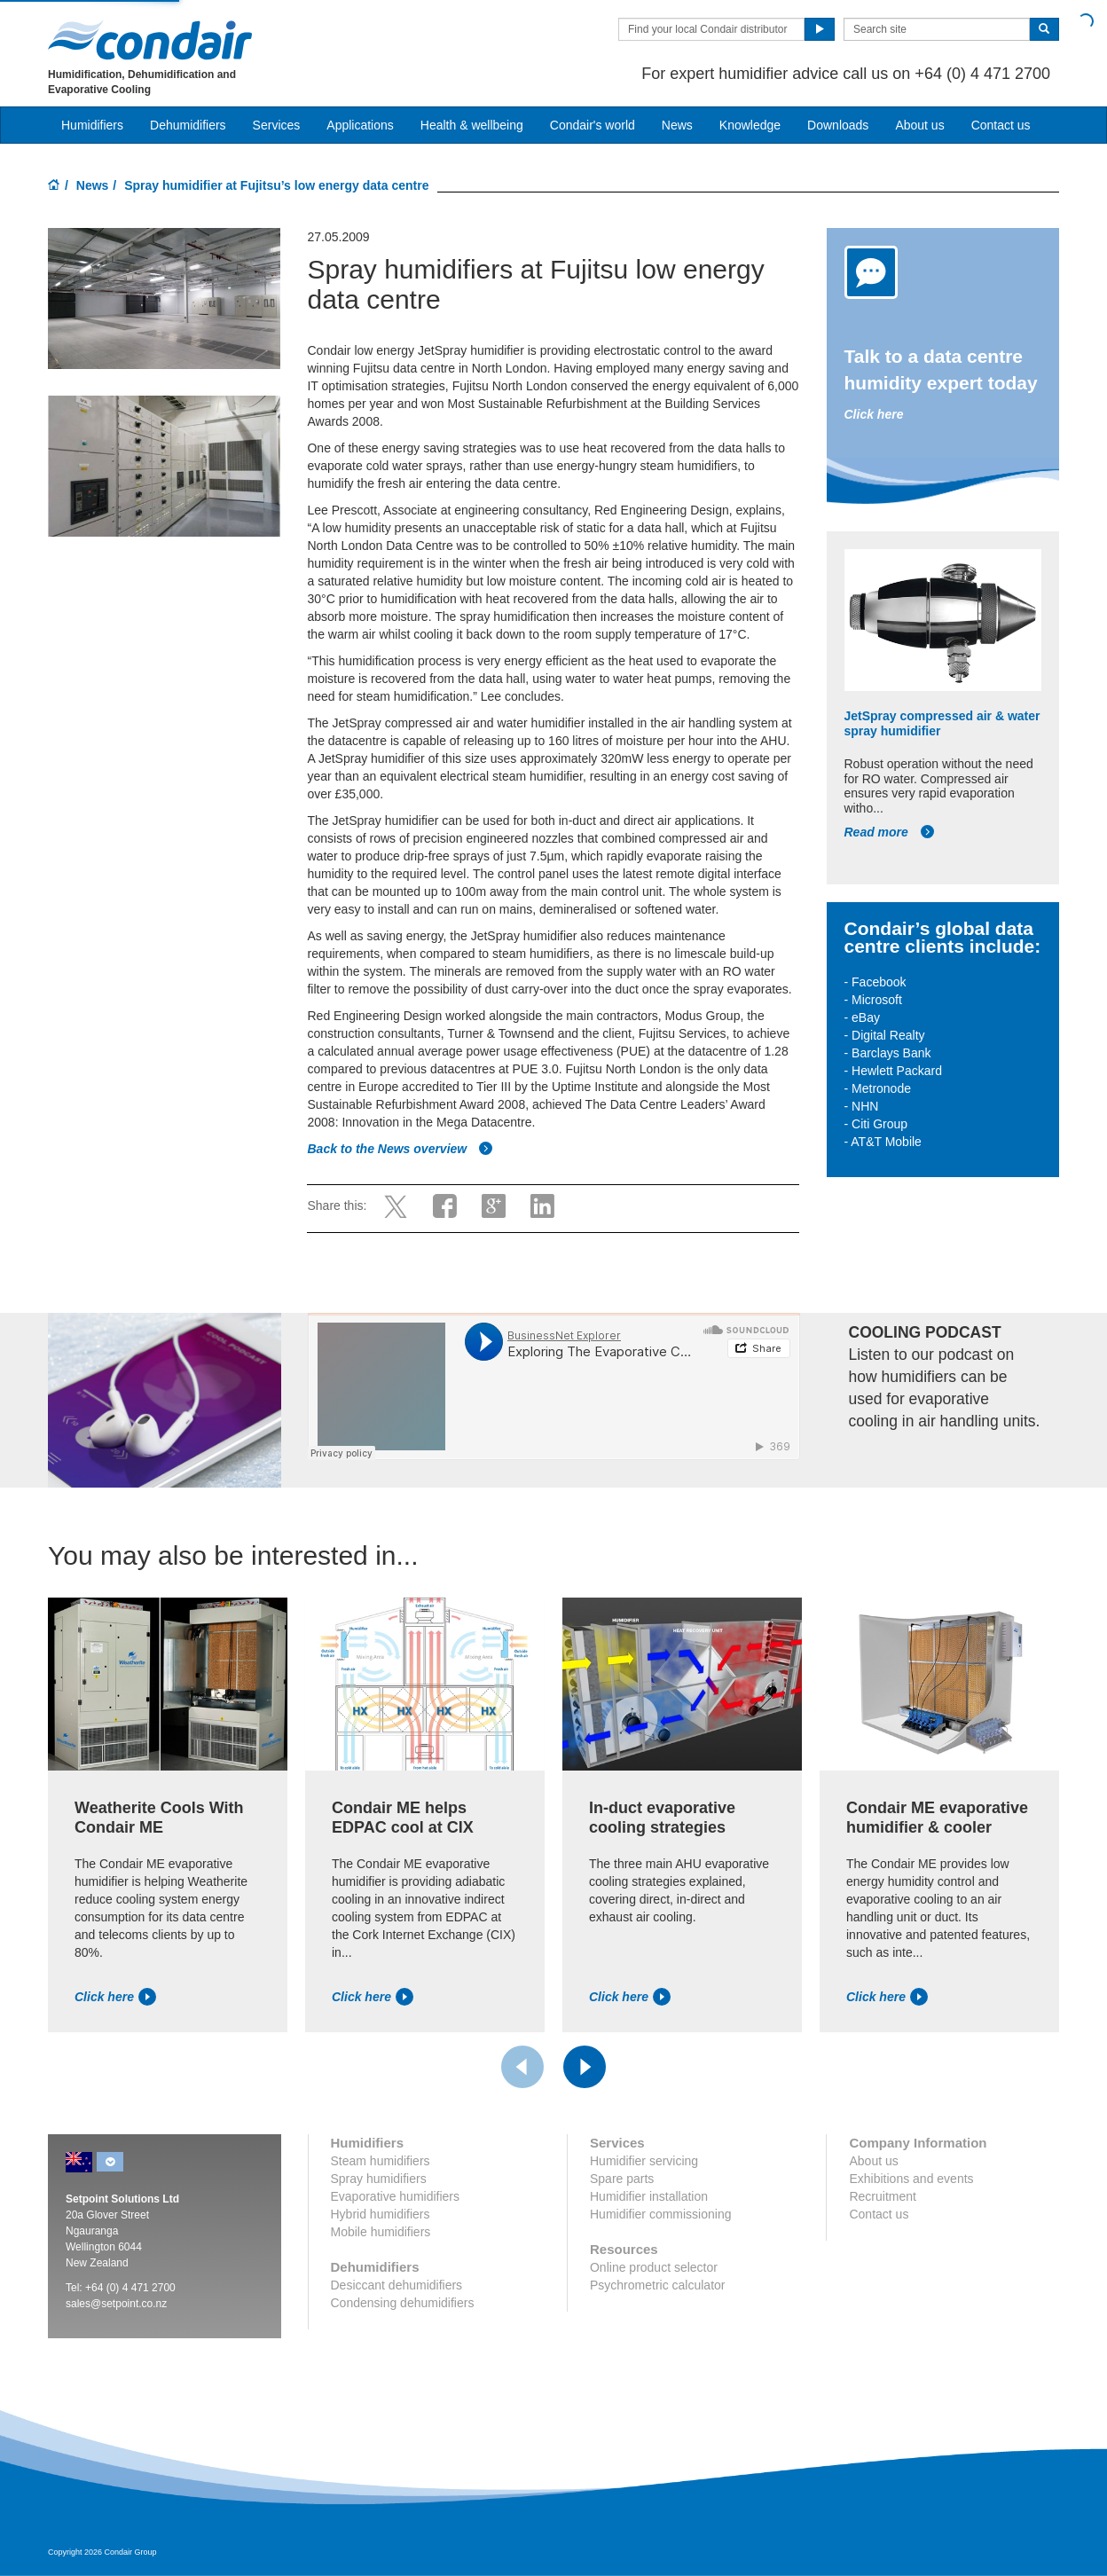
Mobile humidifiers (381, 2232)
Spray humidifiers (379, 2179)
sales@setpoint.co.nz (116, 2303)
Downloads (837, 125)
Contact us (1001, 125)
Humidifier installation (649, 2196)
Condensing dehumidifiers (403, 2303)
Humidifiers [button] (92, 125)
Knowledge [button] (750, 125)
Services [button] (277, 125)
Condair (150, 40)
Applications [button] (360, 125)
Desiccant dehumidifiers (397, 2285)
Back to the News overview (400, 1149)
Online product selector (654, 2267)
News (677, 125)
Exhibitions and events (911, 2179)
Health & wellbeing (471, 125)
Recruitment (882, 2196)
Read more (889, 832)
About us (919, 125)
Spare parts (622, 2179)
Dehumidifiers (188, 125)
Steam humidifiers (380, 2161)
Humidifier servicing (644, 2161)
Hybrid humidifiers (380, 2214)
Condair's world (592, 125)
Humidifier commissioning (661, 2214)
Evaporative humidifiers (395, 2196)
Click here (874, 414)
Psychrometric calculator (658, 2285)
